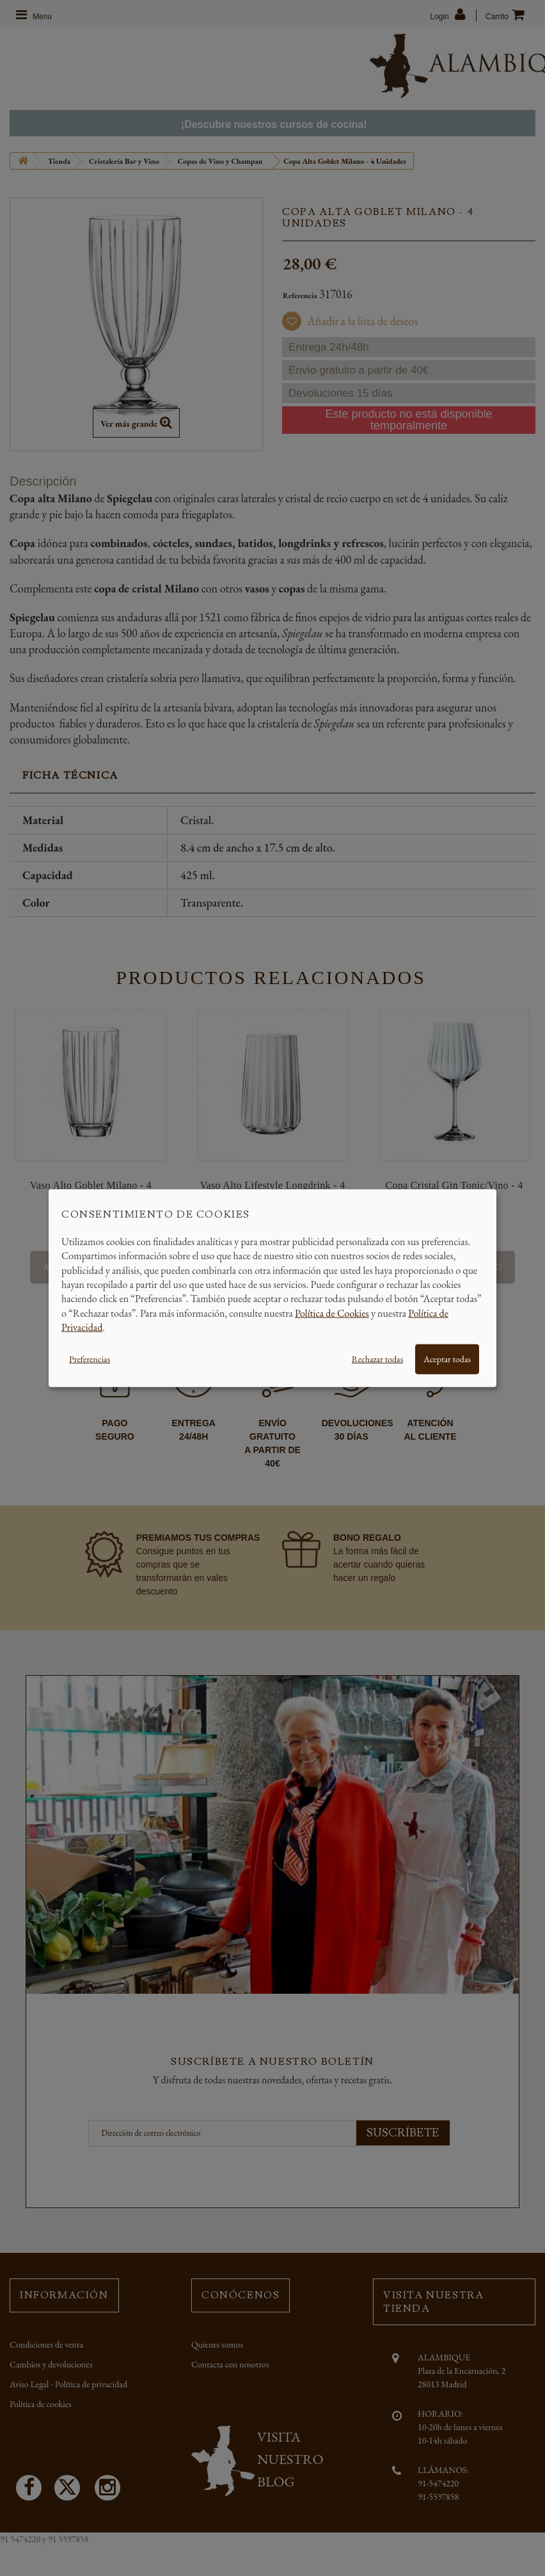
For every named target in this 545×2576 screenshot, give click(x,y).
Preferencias (89, 1358)
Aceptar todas (447, 1358)
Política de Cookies (332, 1312)
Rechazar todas (377, 1358)
